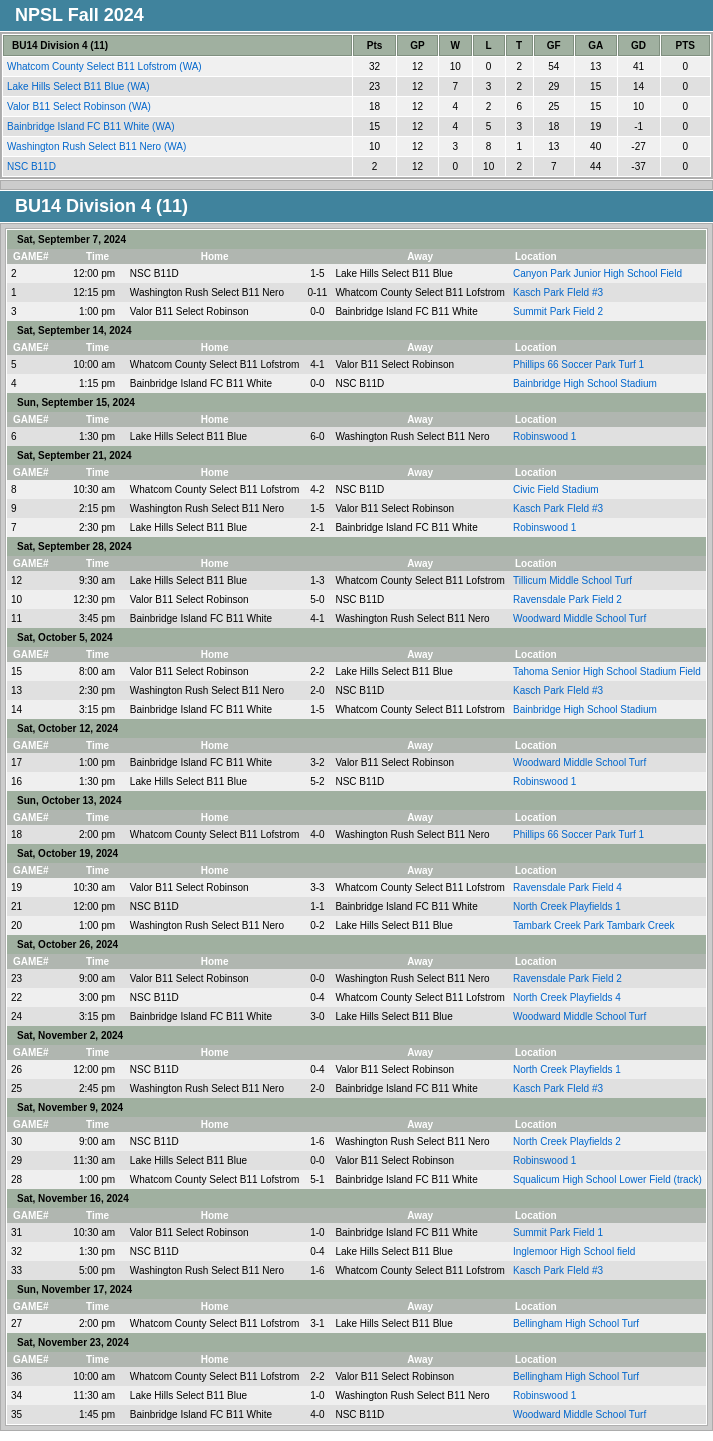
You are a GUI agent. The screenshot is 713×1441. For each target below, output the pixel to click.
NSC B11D (33, 166)
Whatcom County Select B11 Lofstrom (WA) (105, 66)
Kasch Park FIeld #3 (558, 292)
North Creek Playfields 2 (567, 1141)
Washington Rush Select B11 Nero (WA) (98, 146)
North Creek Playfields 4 (567, 997)
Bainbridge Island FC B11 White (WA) (92, 126)
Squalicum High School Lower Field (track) (607, 1179)
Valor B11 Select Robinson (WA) (80, 106)
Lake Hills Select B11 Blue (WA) (79, 86)
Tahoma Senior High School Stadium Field (607, 671)
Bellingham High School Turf (576, 1323)
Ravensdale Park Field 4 (567, 887)
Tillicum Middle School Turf (572, 580)
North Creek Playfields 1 (567, 906)
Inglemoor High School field (574, 1251)
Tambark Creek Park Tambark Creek (594, 925)
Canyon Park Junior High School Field (597, 273)
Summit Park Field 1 (558, 1232)
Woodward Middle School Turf (579, 618)
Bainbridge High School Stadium (585, 383)
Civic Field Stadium (556, 489)
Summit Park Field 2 (558, 311)
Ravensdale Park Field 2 (567, 599)
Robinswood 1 (544, 436)
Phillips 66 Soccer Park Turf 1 (578, 364)
